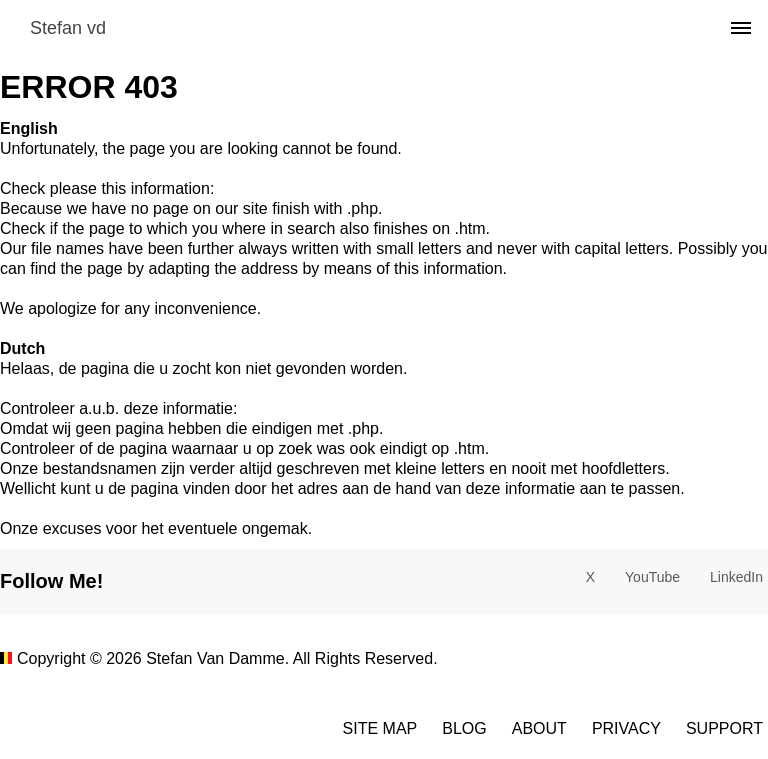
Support (724, 728)
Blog (464, 728)
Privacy (626, 728)
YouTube (652, 577)
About (539, 728)
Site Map (380, 728)
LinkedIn (736, 577)
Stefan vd (68, 28)
